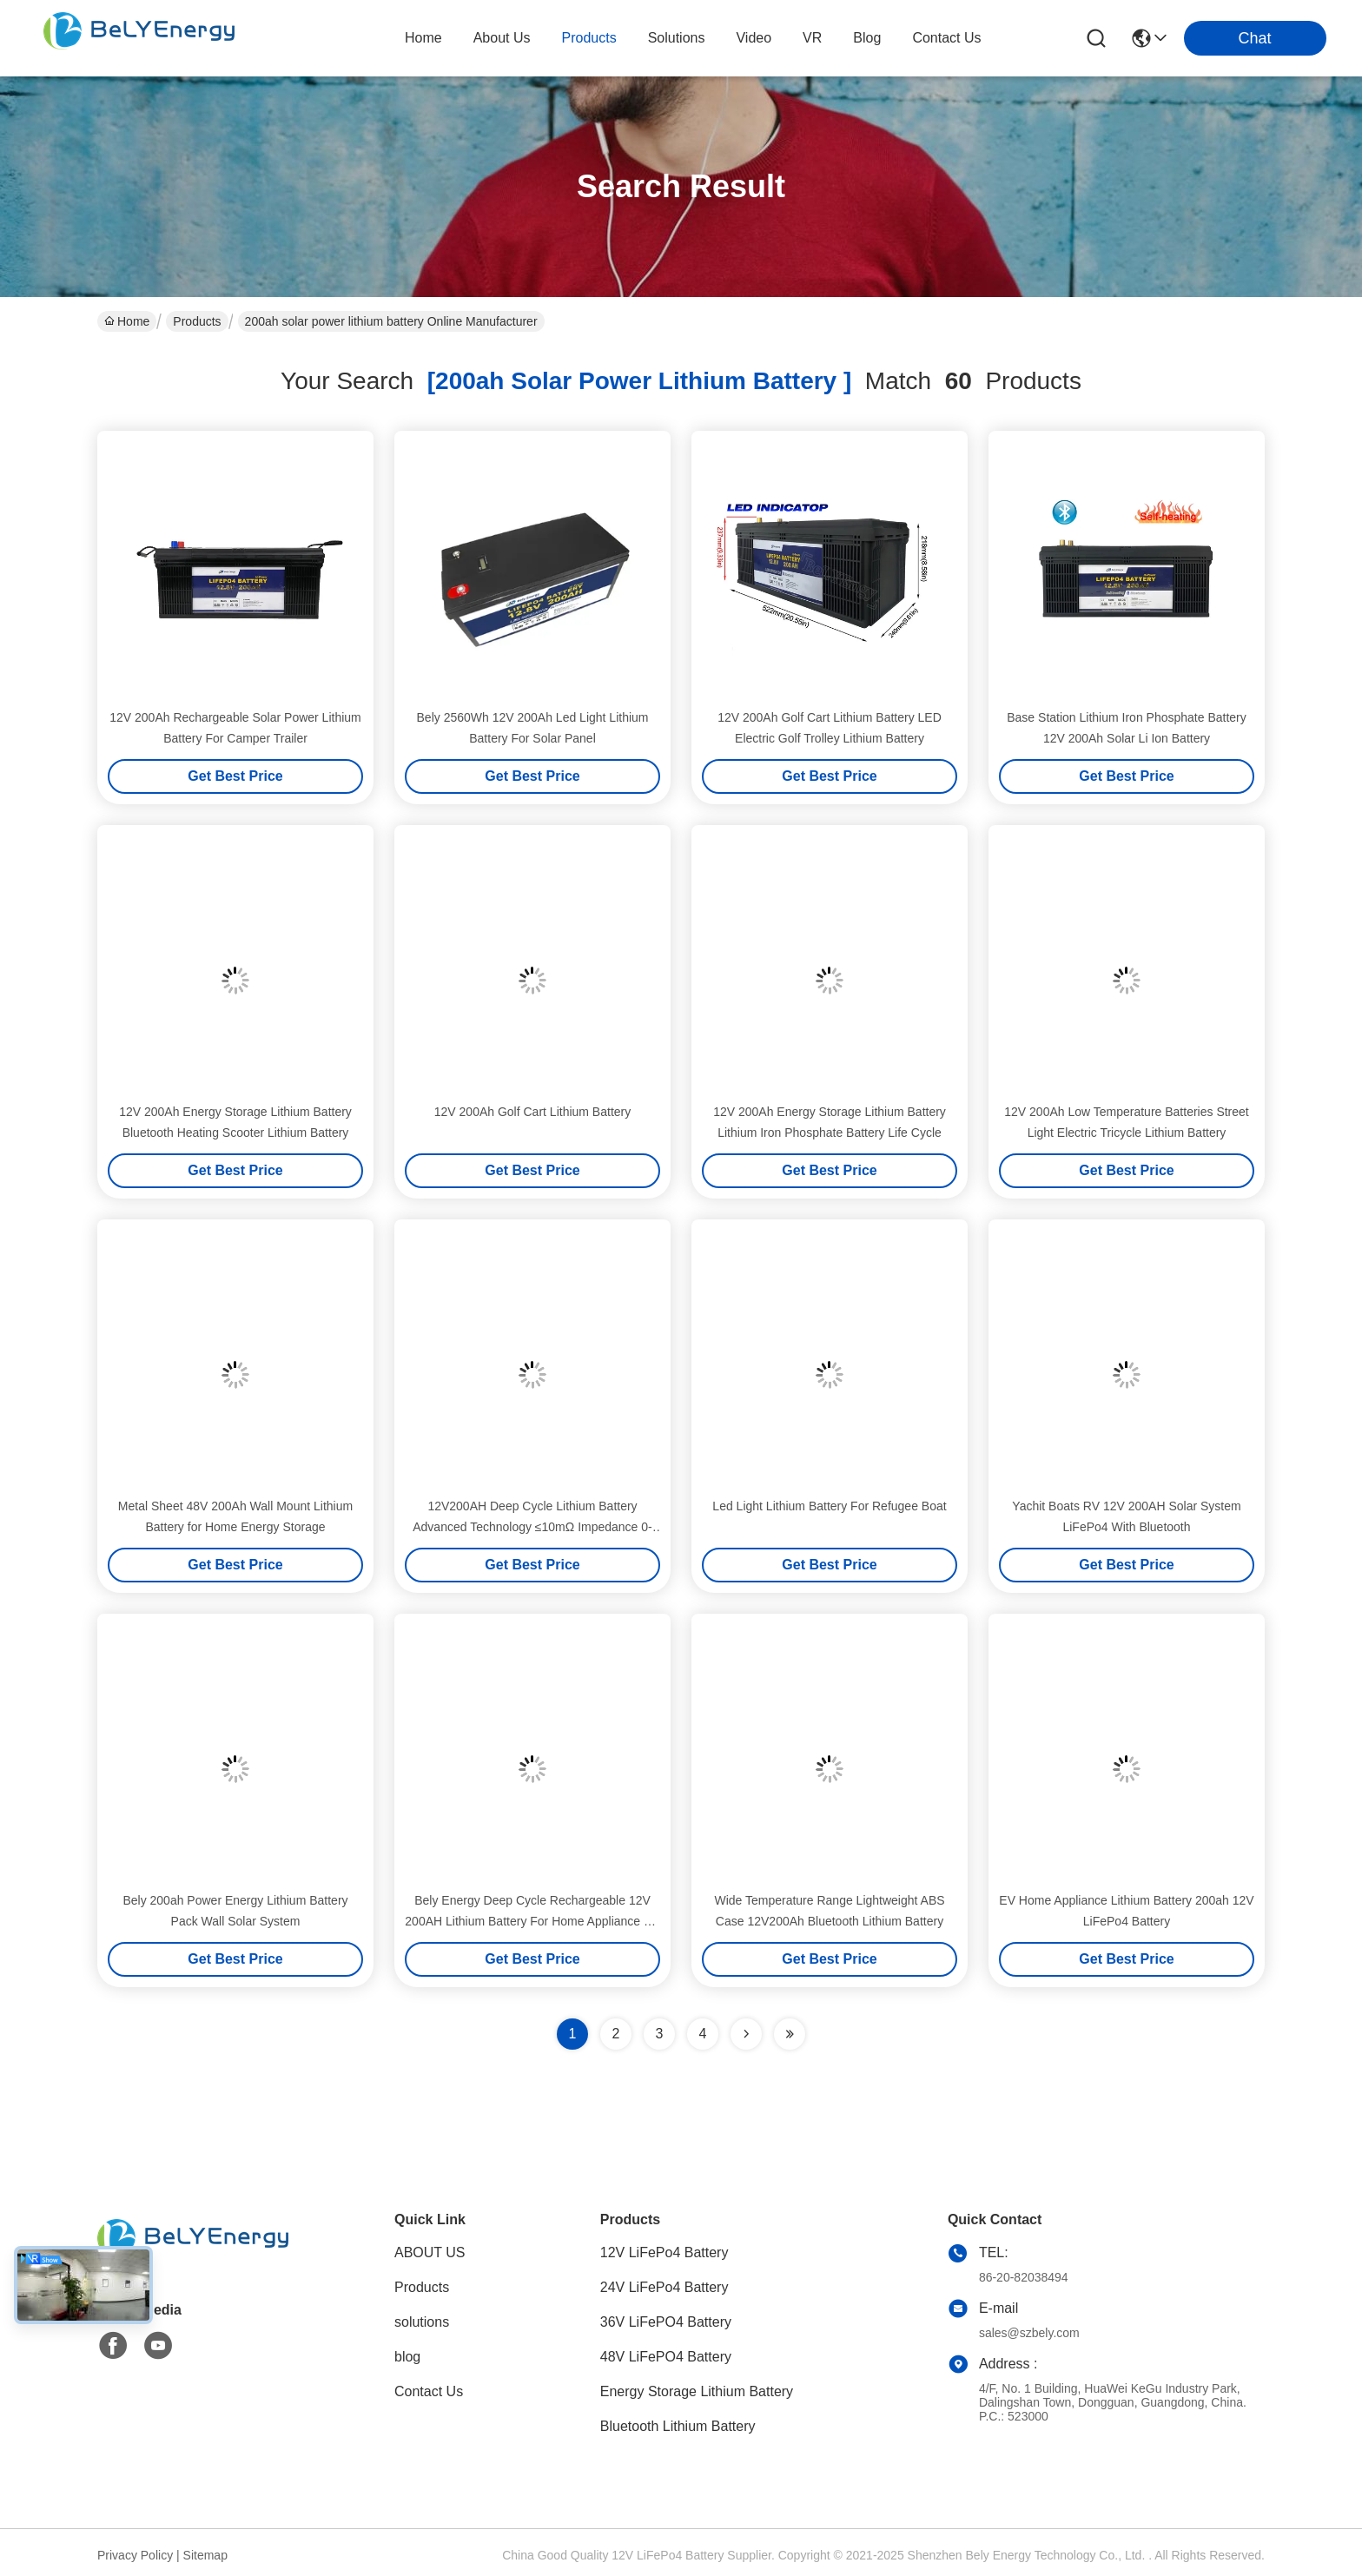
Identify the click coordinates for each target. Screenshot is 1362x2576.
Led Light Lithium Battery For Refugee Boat (829, 1506)
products (589, 37)
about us (502, 37)
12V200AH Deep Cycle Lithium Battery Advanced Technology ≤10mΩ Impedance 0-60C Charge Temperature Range (532, 1527)
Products (197, 321)
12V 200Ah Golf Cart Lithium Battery (532, 1112)
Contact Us (428, 2391)
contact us (946, 37)
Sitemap (205, 2555)
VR (812, 37)
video (753, 37)
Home (423, 37)
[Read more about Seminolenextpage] (746, 2034)
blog (867, 37)
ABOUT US (430, 2252)
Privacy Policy (135, 2555)
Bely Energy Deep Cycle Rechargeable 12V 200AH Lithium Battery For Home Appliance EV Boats (532, 1921)
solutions (676, 37)
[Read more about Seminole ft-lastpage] (789, 2034)
